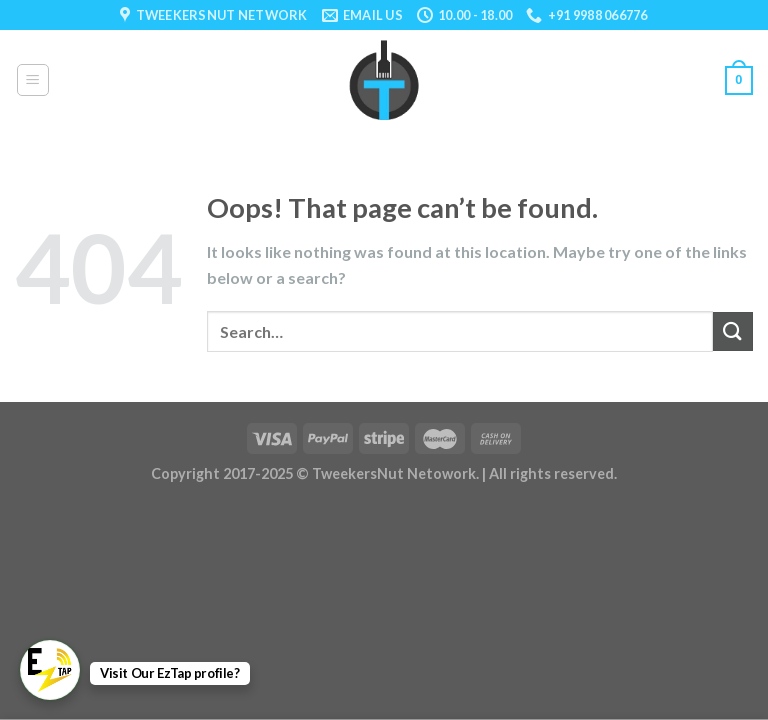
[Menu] (33, 80)
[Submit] (733, 331)
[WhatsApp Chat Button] (50, 670)
